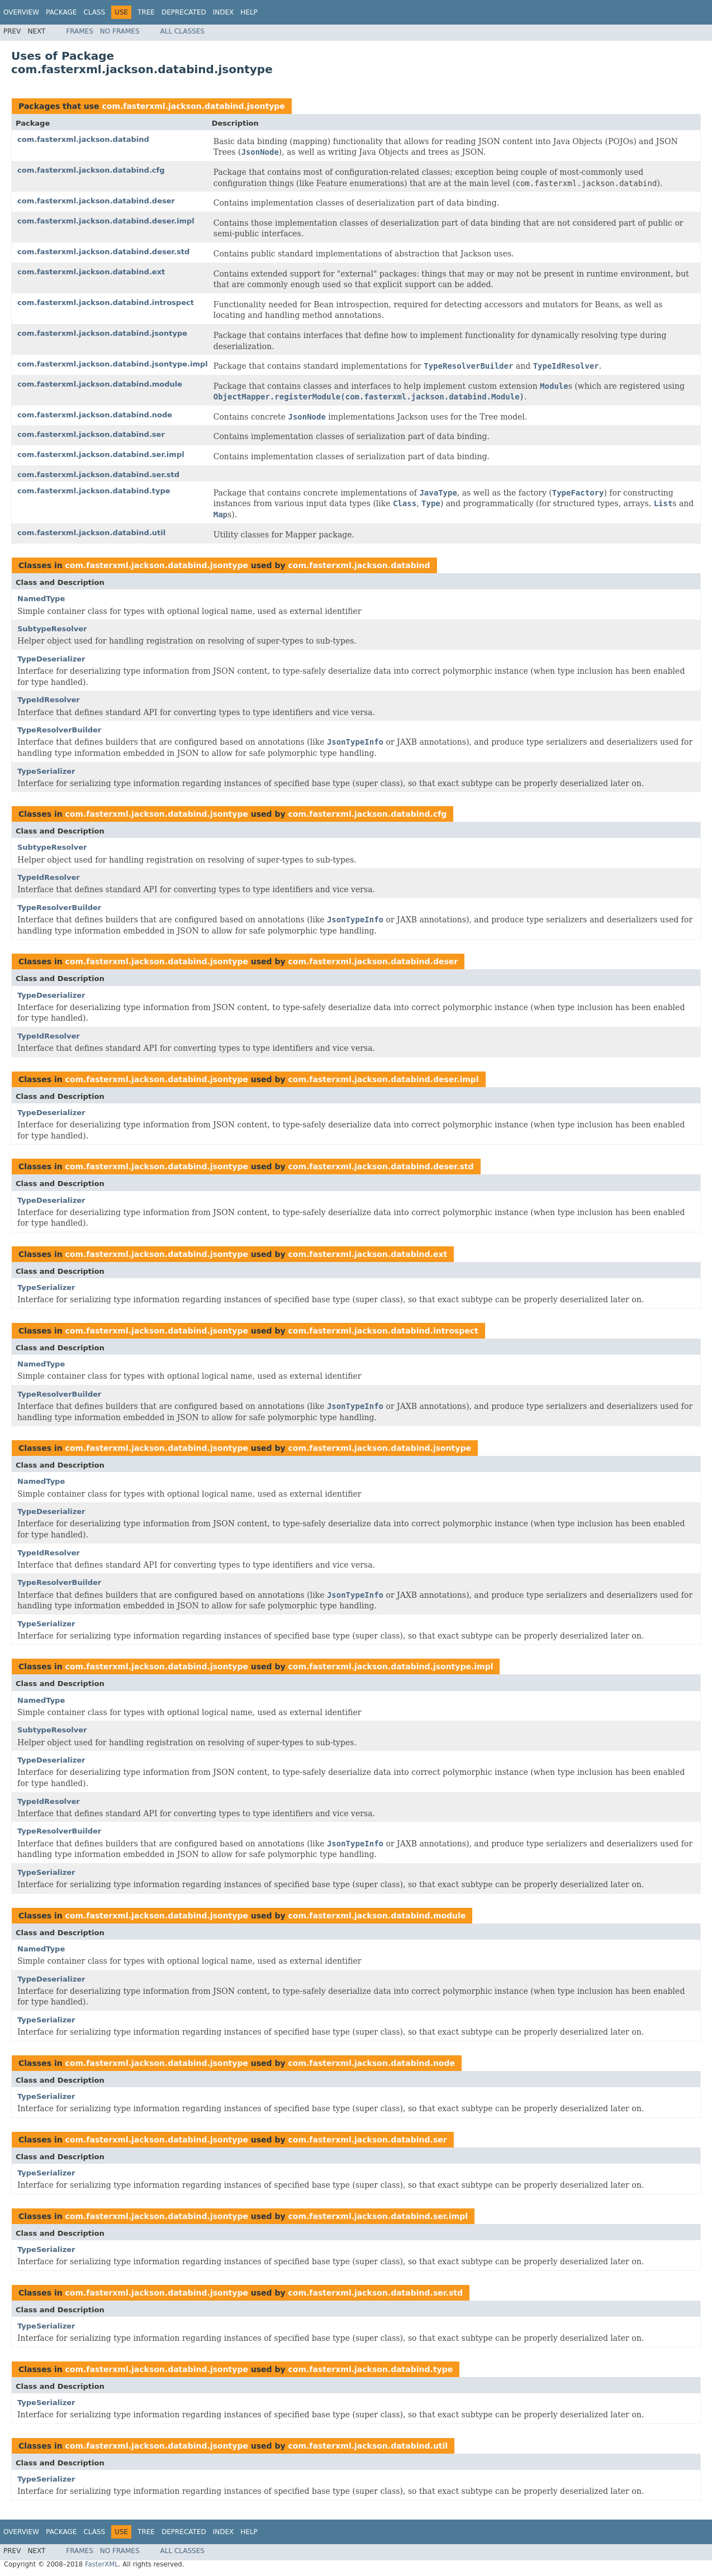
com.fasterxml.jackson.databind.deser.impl (105, 221)
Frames (79, 31)
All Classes (182, 31)
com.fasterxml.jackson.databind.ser (91, 434)
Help (249, 12)
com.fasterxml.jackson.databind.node (94, 415)
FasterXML (101, 2564)
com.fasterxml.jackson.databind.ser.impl (100, 454)
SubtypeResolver (52, 629)
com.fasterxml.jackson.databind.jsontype (193, 106)
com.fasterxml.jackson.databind (83, 139)
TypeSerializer (46, 771)
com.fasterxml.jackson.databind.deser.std (103, 251)
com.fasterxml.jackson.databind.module (99, 384)
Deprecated (184, 12)
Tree (146, 12)
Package (61, 12)
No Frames (120, 31)
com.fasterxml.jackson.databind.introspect (105, 302)
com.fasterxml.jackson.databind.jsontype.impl (112, 364)
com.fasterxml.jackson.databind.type (93, 491)
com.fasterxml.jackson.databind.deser (96, 201)
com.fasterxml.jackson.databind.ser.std (98, 474)
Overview (21, 12)
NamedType (41, 598)
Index (223, 12)
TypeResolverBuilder (59, 730)
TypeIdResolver (48, 700)
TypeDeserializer (51, 659)
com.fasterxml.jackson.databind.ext (91, 272)
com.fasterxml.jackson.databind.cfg (91, 170)
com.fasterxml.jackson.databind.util (91, 532)
